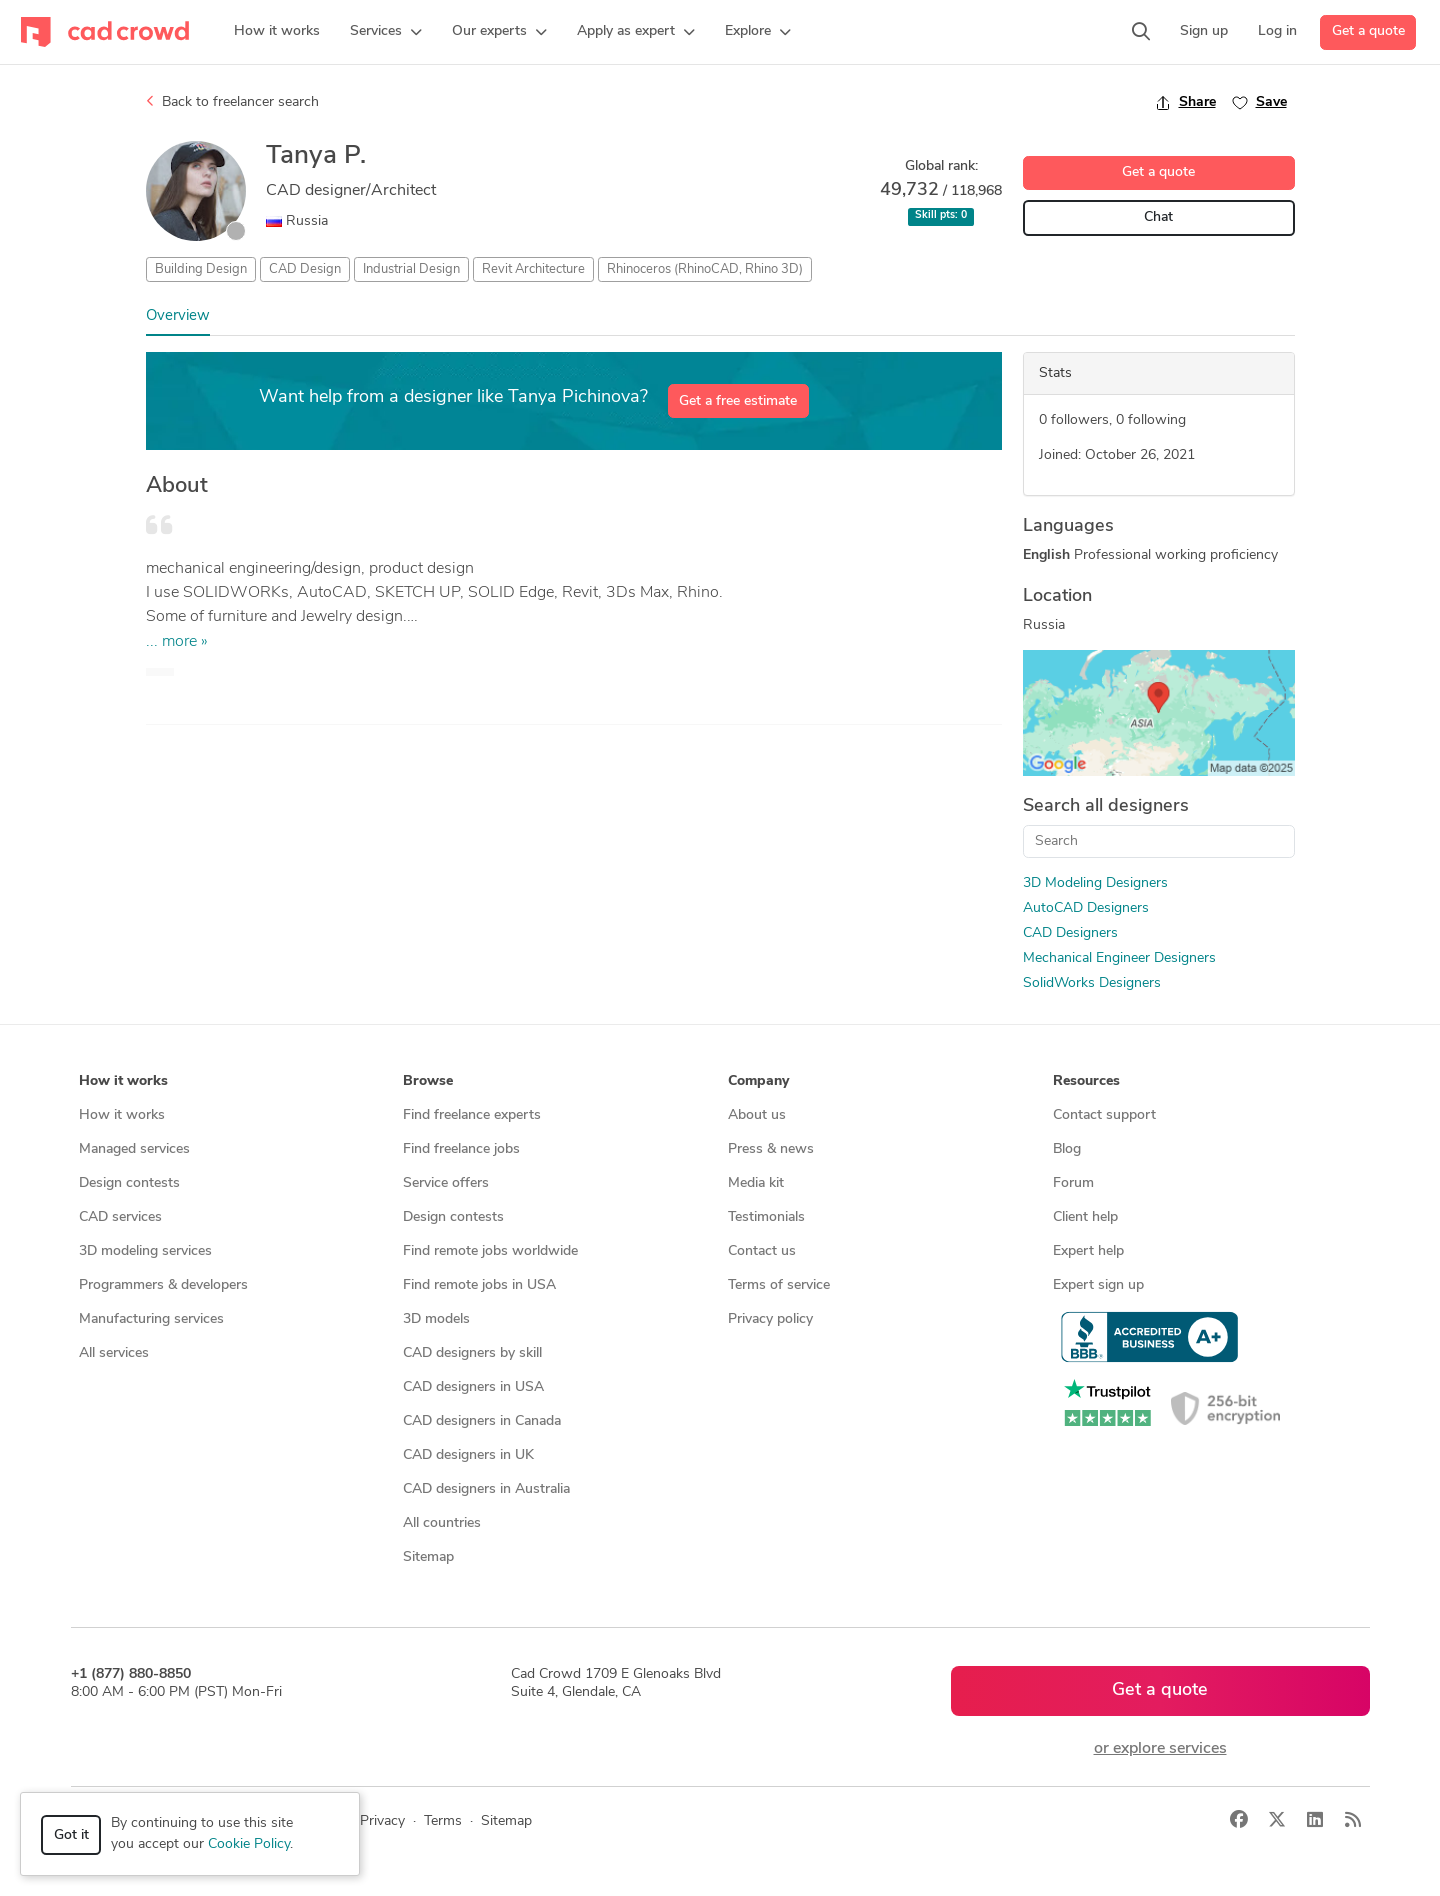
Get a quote (1368, 31)
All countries (442, 1523)
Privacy (382, 1821)
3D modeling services (145, 1251)
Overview (178, 316)
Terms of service (779, 1285)
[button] (386, 32)
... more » (177, 642)
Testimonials (766, 1217)
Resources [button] (1086, 1081)
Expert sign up (1098, 1285)
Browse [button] (428, 1081)
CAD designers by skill (472, 1353)
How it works (122, 1115)
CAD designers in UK (468, 1455)
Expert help (1088, 1251)
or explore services (1160, 1749)
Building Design (201, 269)
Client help (1085, 1217)
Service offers (446, 1183)
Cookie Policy (249, 1844)
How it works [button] (123, 1081)
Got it (71, 1835)
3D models (436, 1319)
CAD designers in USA (473, 1387)
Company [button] (758, 1081)
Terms (443, 1821)
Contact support (1104, 1115)
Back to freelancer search (232, 102)
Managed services (134, 1149)
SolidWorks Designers (1092, 983)
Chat (1158, 217)
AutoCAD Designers (1086, 908)
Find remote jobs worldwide (490, 1251)
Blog (1067, 1149)
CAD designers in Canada (482, 1421)
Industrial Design (411, 269)
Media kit (756, 1183)
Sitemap (428, 1557)
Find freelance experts (472, 1115)
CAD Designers (1070, 933)
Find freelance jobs (461, 1149)
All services (114, 1353)
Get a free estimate (738, 401)
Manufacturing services (151, 1319)
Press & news (771, 1149)
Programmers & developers (163, 1285)
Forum (1073, 1183)
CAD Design (305, 269)
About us (757, 1115)
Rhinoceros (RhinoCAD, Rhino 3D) (705, 269)
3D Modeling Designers (1095, 883)
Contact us (762, 1251)
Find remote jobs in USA (479, 1285)
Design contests (129, 1183)
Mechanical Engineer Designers (1119, 958)
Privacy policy (770, 1319)
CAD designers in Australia (486, 1489)
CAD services (120, 1217)
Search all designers (1106, 806)
